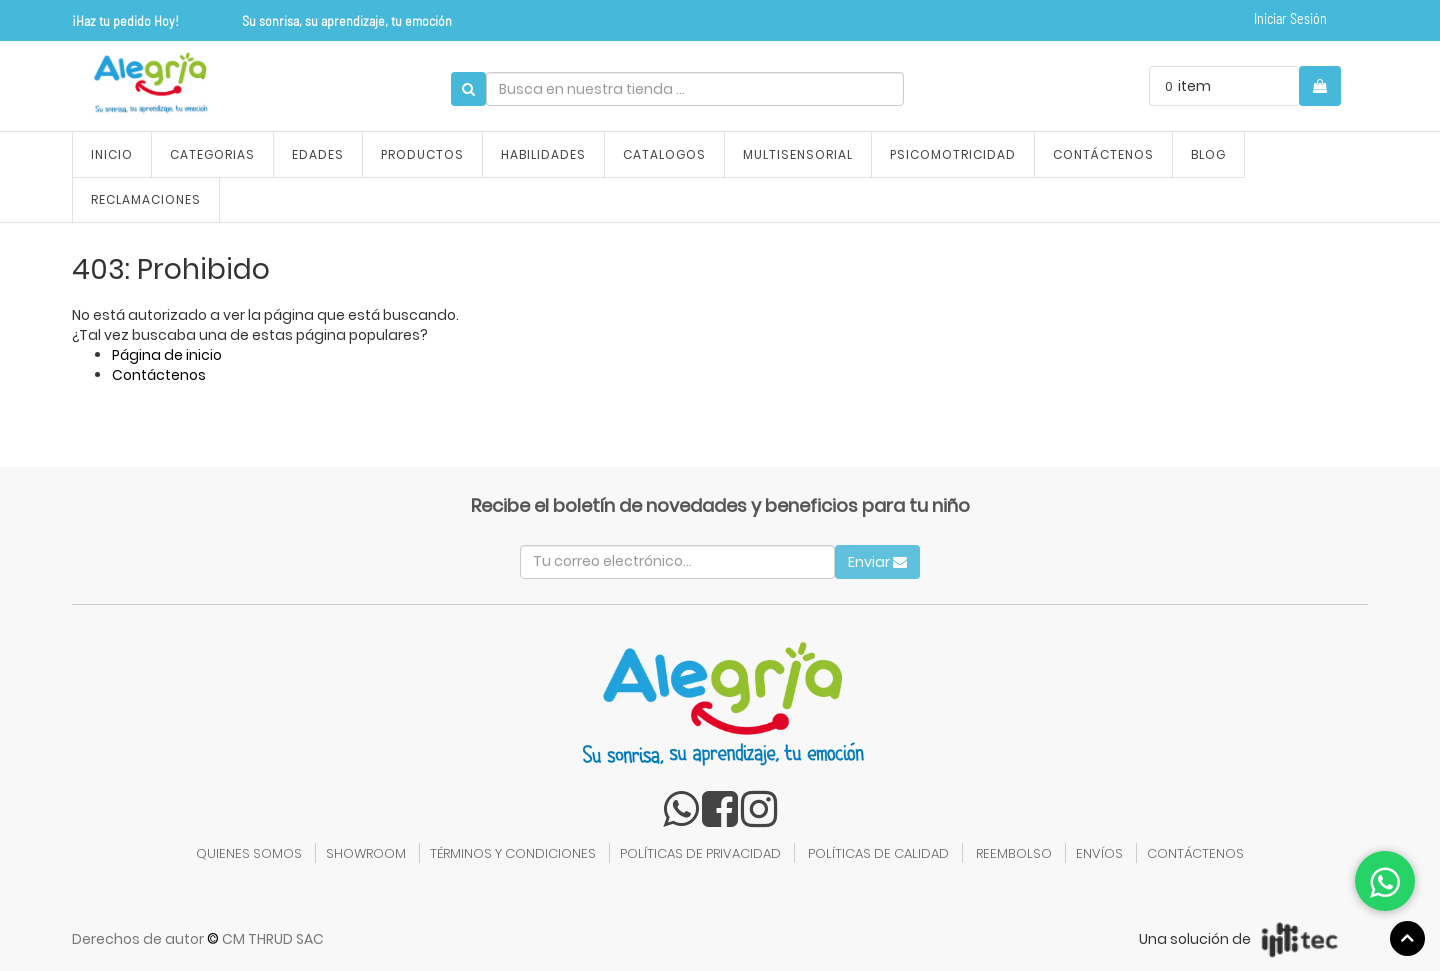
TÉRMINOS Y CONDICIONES (513, 853)
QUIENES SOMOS (249, 853)
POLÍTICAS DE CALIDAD (878, 853)
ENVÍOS (1099, 853)
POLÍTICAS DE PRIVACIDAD (700, 853)
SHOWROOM (366, 853)
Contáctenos (159, 375)
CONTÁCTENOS (1195, 853)
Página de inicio (167, 355)
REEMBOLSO (1014, 853)
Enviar (877, 562)
